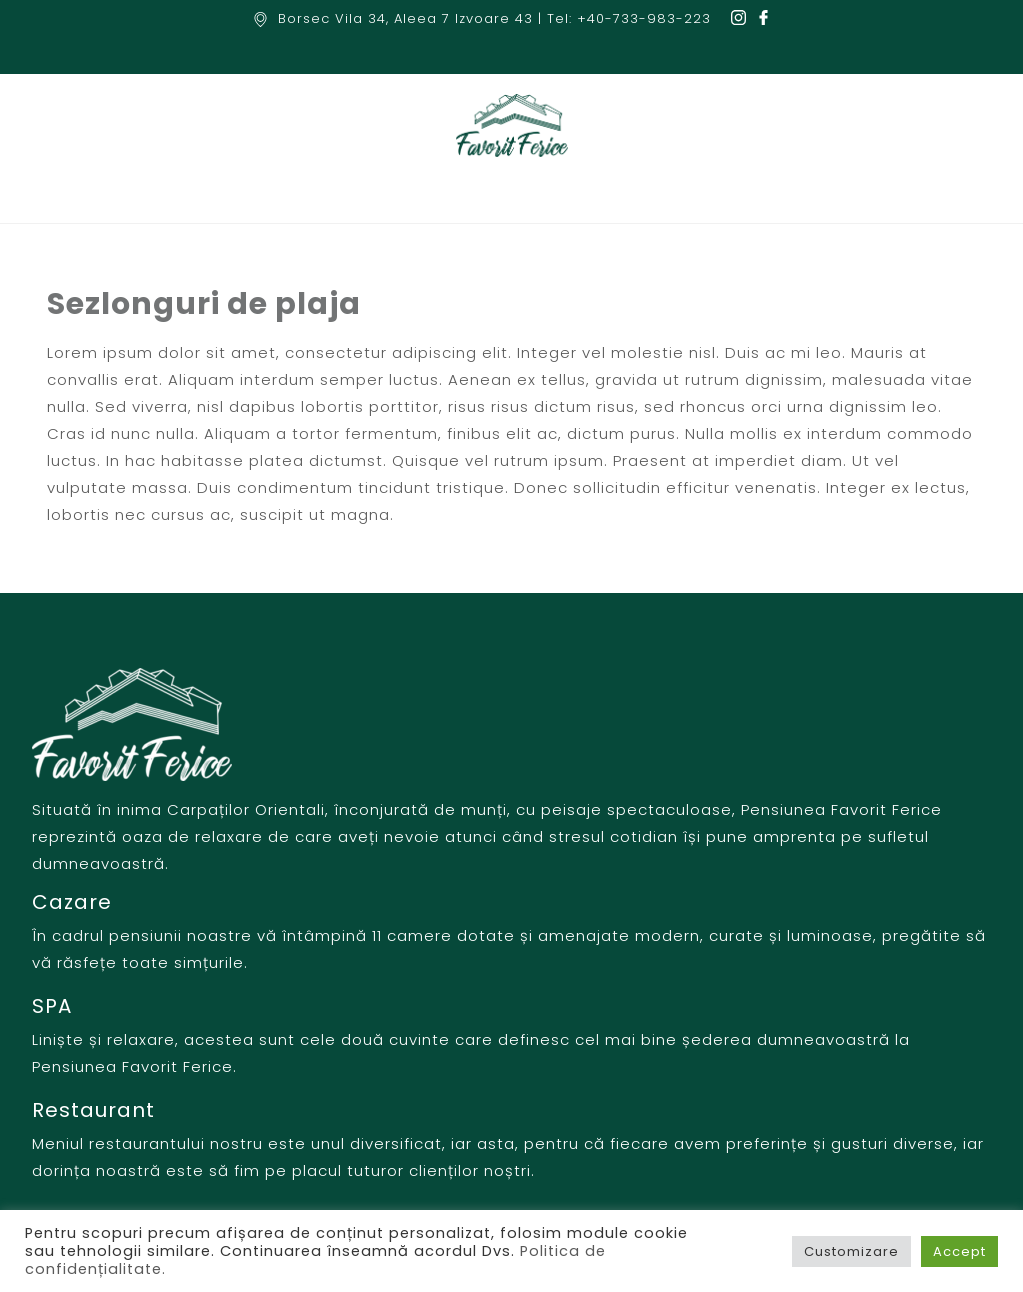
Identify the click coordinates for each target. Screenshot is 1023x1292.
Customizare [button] (851, 1251)
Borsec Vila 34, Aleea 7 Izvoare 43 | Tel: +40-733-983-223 (494, 18)
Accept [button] (959, 1251)
